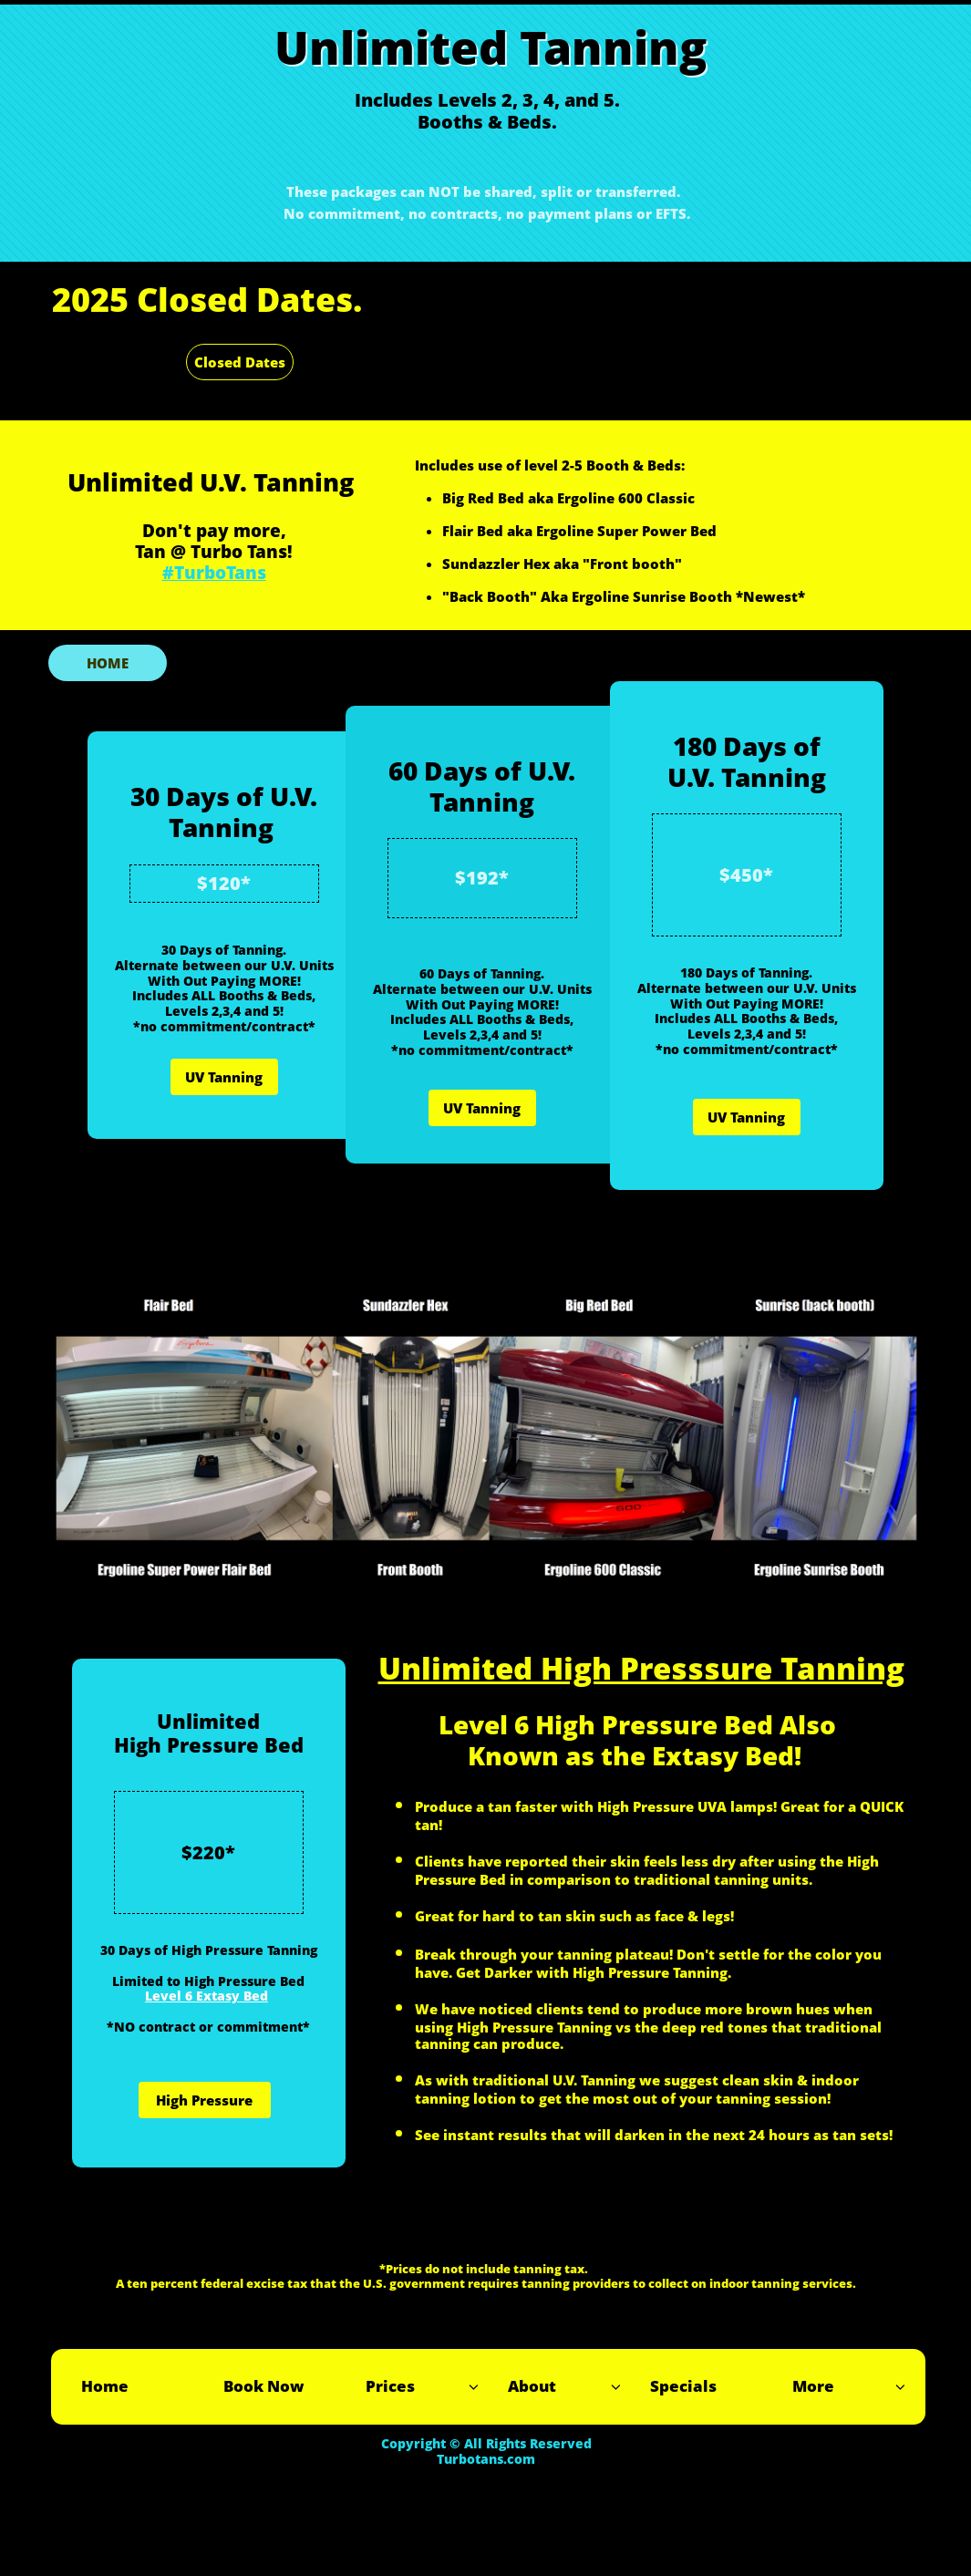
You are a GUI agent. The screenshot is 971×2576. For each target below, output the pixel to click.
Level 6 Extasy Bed (206, 1995)
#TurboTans (214, 573)
